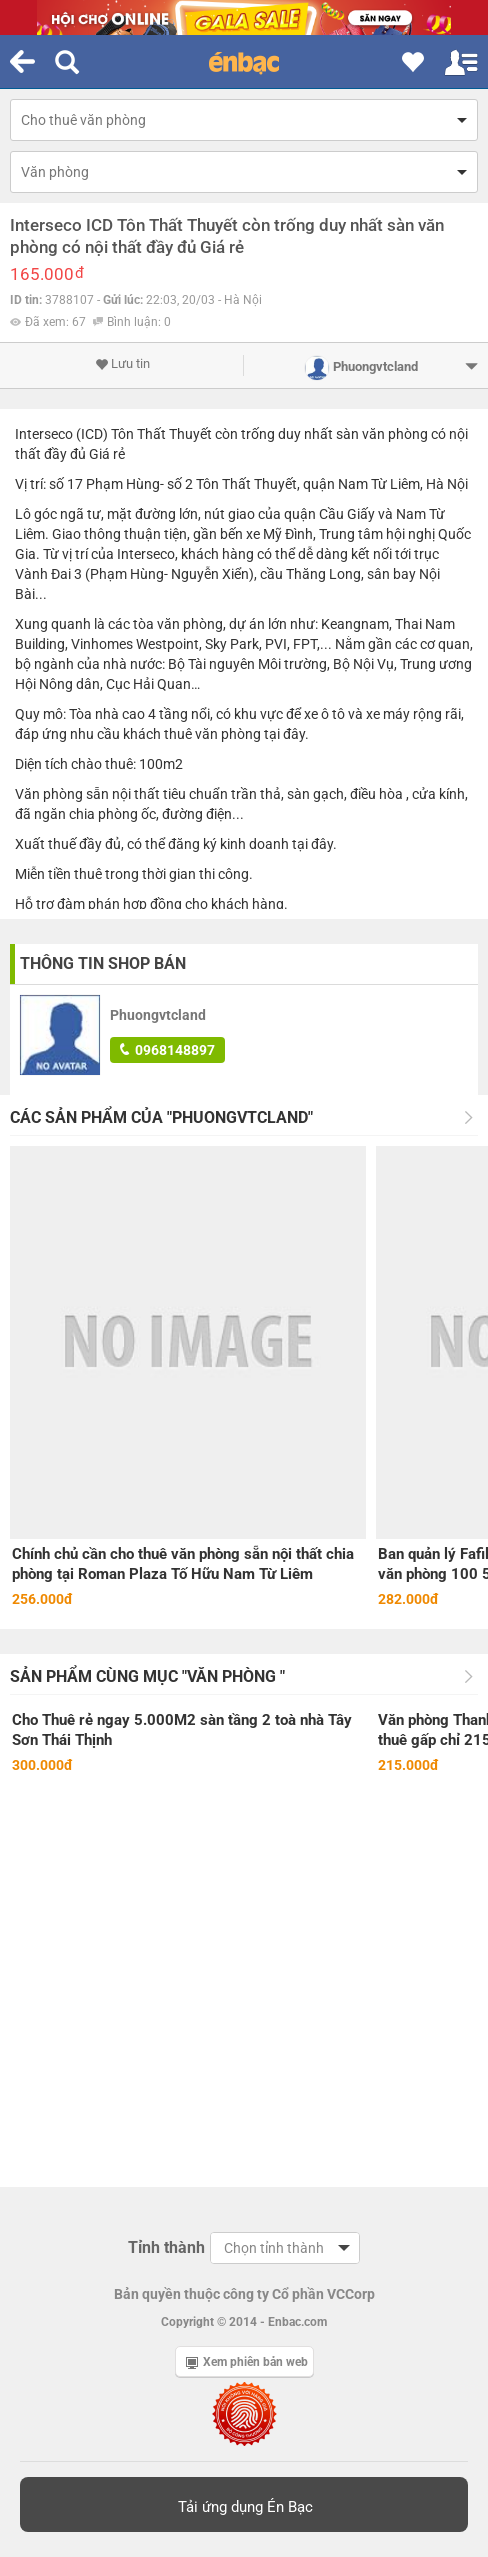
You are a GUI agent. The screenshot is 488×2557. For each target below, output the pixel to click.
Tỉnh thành (166, 2247)
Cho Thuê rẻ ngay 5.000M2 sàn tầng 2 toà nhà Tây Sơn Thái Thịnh (182, 1730)
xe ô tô (324, 714)
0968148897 (167, 1050)
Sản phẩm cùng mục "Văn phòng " (147, 1676)
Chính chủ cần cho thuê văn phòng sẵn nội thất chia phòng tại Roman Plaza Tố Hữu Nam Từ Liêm (183, 1564)
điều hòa (376, 794)
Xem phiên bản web (247, 2362)
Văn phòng (55, 172)
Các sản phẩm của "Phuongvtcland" (161, 1117)
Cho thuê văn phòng (83, 120)
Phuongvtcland (158, 1015)
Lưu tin (122, 364)
